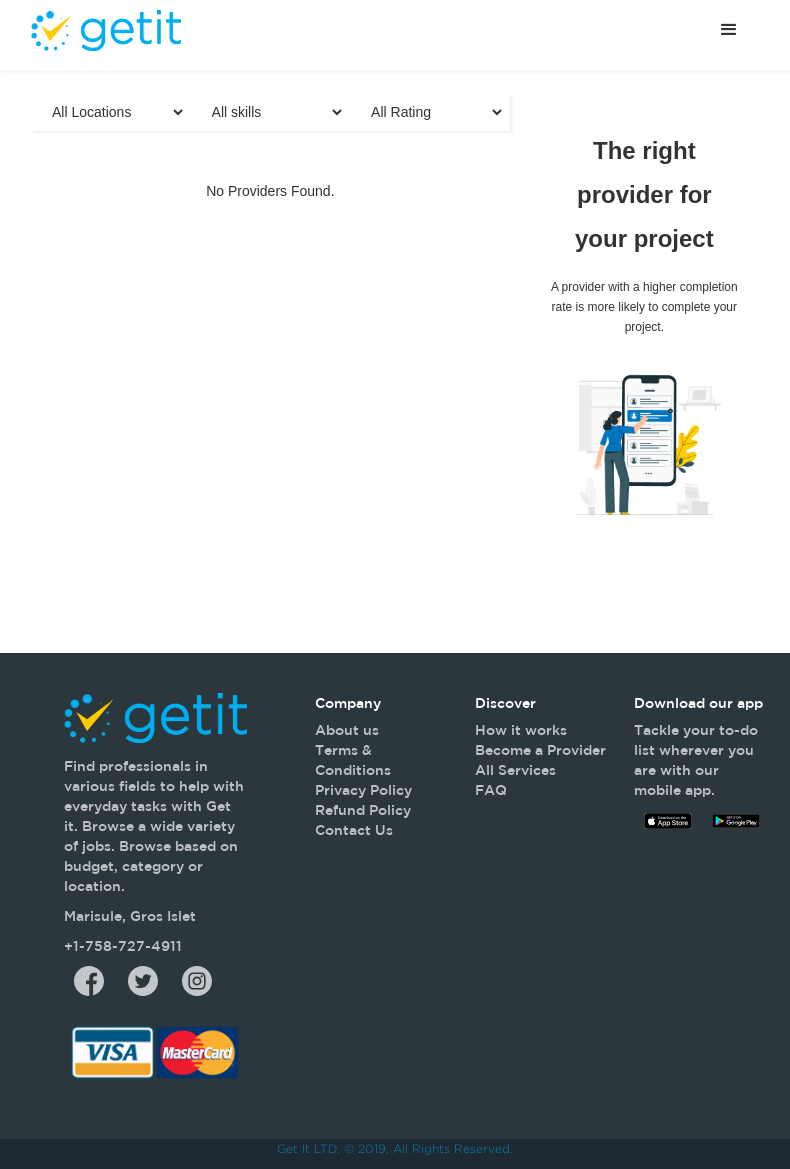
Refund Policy (363, 810)
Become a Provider (540, 750)
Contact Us (354, 830)
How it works (521, 730)
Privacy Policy (363, 790)
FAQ (491, 790)
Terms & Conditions (353, 760)
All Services (515, 770)
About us (347, 730)
